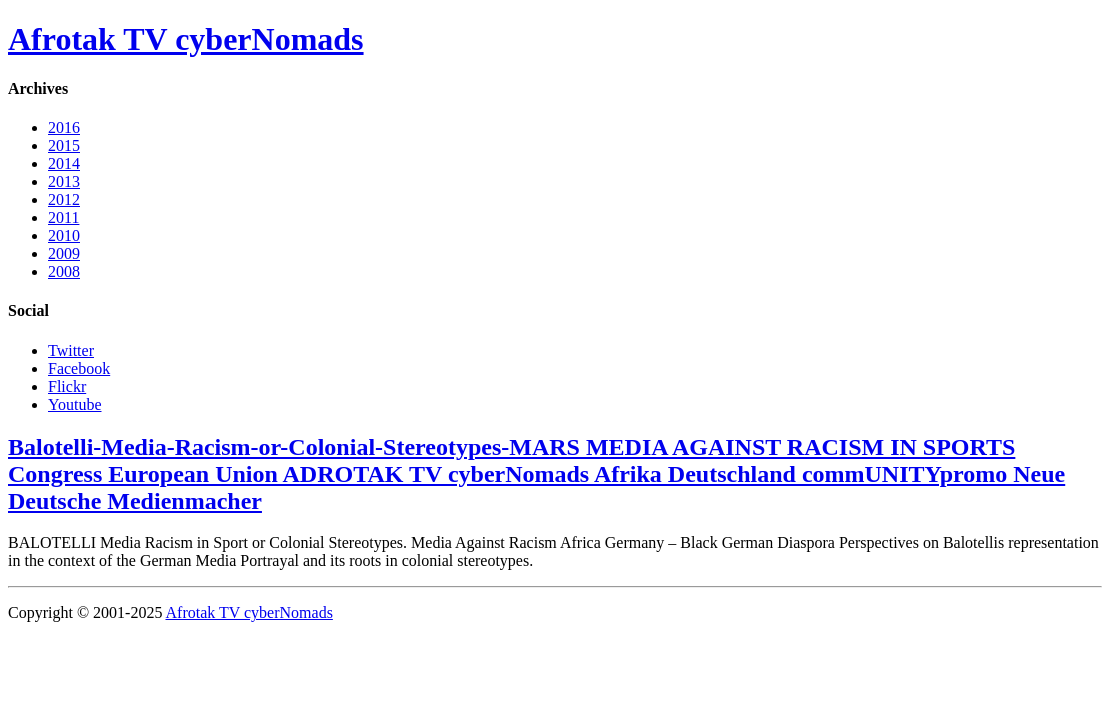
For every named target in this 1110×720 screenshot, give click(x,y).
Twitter (71, 350)
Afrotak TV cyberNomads (186, 39)
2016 (64, 127)
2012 (64, 199)
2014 (64, 163)
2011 (63, 217)
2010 (64, 235)
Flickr (67, 386)
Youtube (75, 404)
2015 (64, 145)
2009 (64, 253)
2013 (64, 181)
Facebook (79, 368)
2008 (64, 271)
